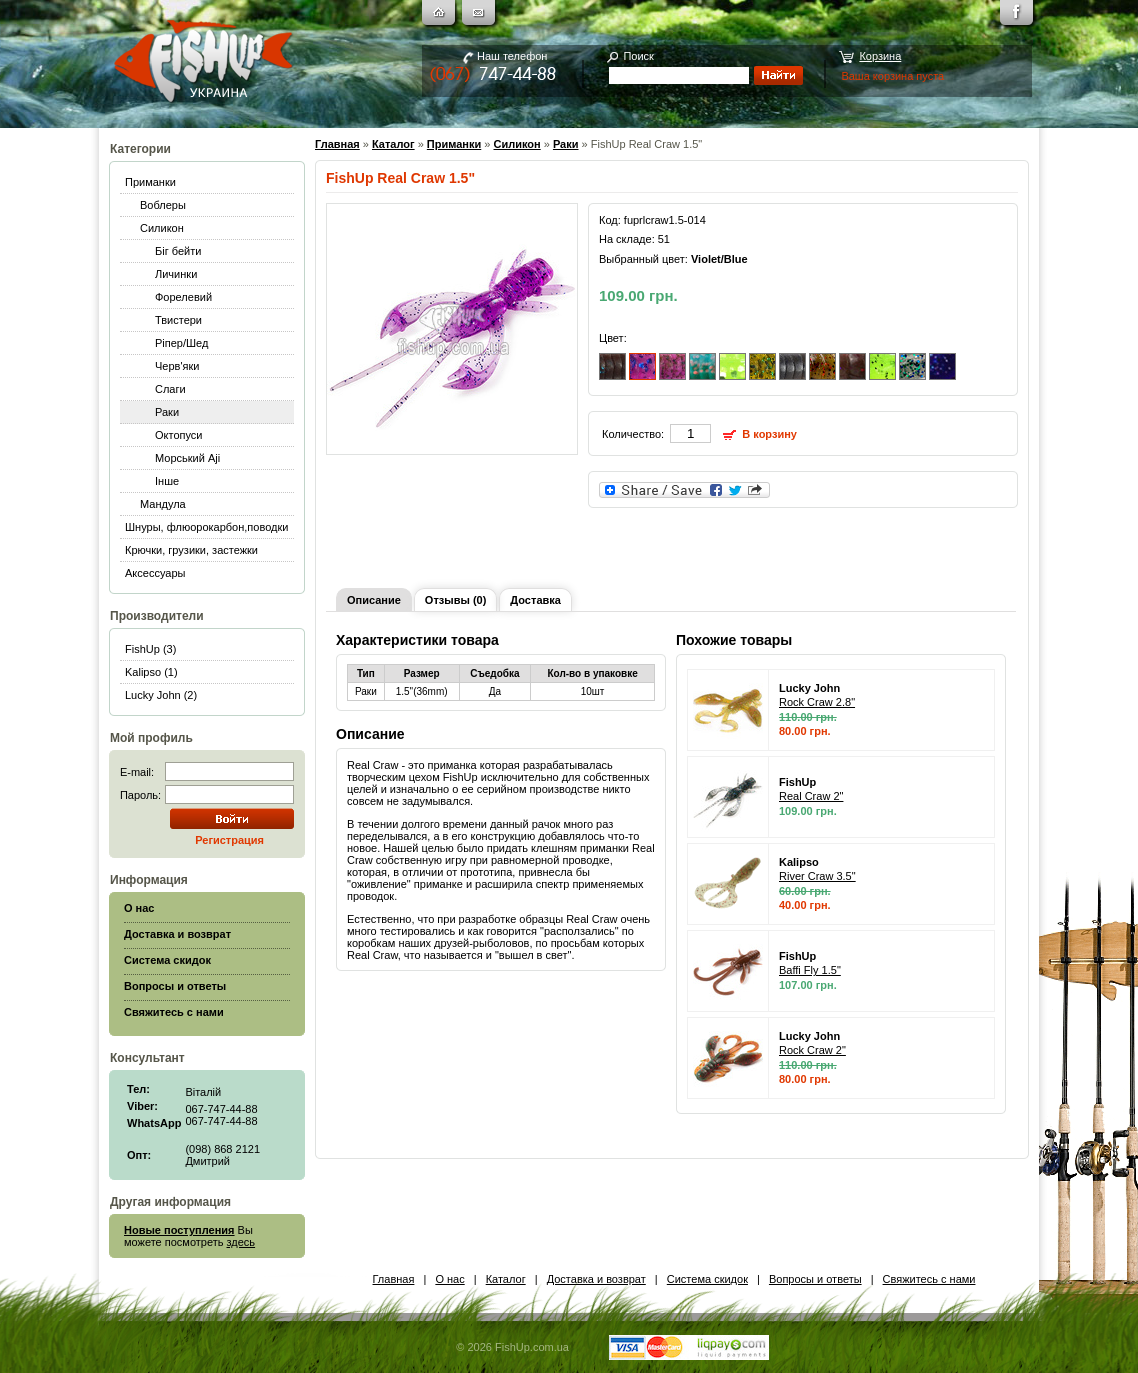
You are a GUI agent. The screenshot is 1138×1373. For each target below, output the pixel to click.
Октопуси (179, 435)
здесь (241, 1242)
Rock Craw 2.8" (817, 702)
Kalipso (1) (151, 672)
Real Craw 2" (811, 796)
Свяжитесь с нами (929, 1279)
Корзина (880, 56)
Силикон (162, 228)
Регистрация (229, 840)
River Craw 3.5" (817, 876)
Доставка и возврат (596, 1279)
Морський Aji (187, 458)
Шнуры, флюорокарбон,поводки (206, 527)
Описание (374, 600)
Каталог (393, 144)
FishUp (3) (150, 649)
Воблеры (163, 205)
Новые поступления (179, 1230)
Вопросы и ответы (815, 1279)
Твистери (178, 320)
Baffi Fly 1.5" (810, 970)
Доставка (535, 600)
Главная (337, 144)
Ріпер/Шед (181, 343)
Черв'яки (177, 366)
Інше (167, 481)
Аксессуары (155, 573)
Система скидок (707, 1279)
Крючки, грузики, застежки (191, 550)
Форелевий (183, 297)
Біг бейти (178, 251)
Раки (167, 412)
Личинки (176, 274)
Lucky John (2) (161, 695)
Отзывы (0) (455, 600)
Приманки (150, 182)
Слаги (170, 389)
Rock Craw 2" (812, 1050)
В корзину (769, 434)
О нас (449, 1279)
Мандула (163, 504)
